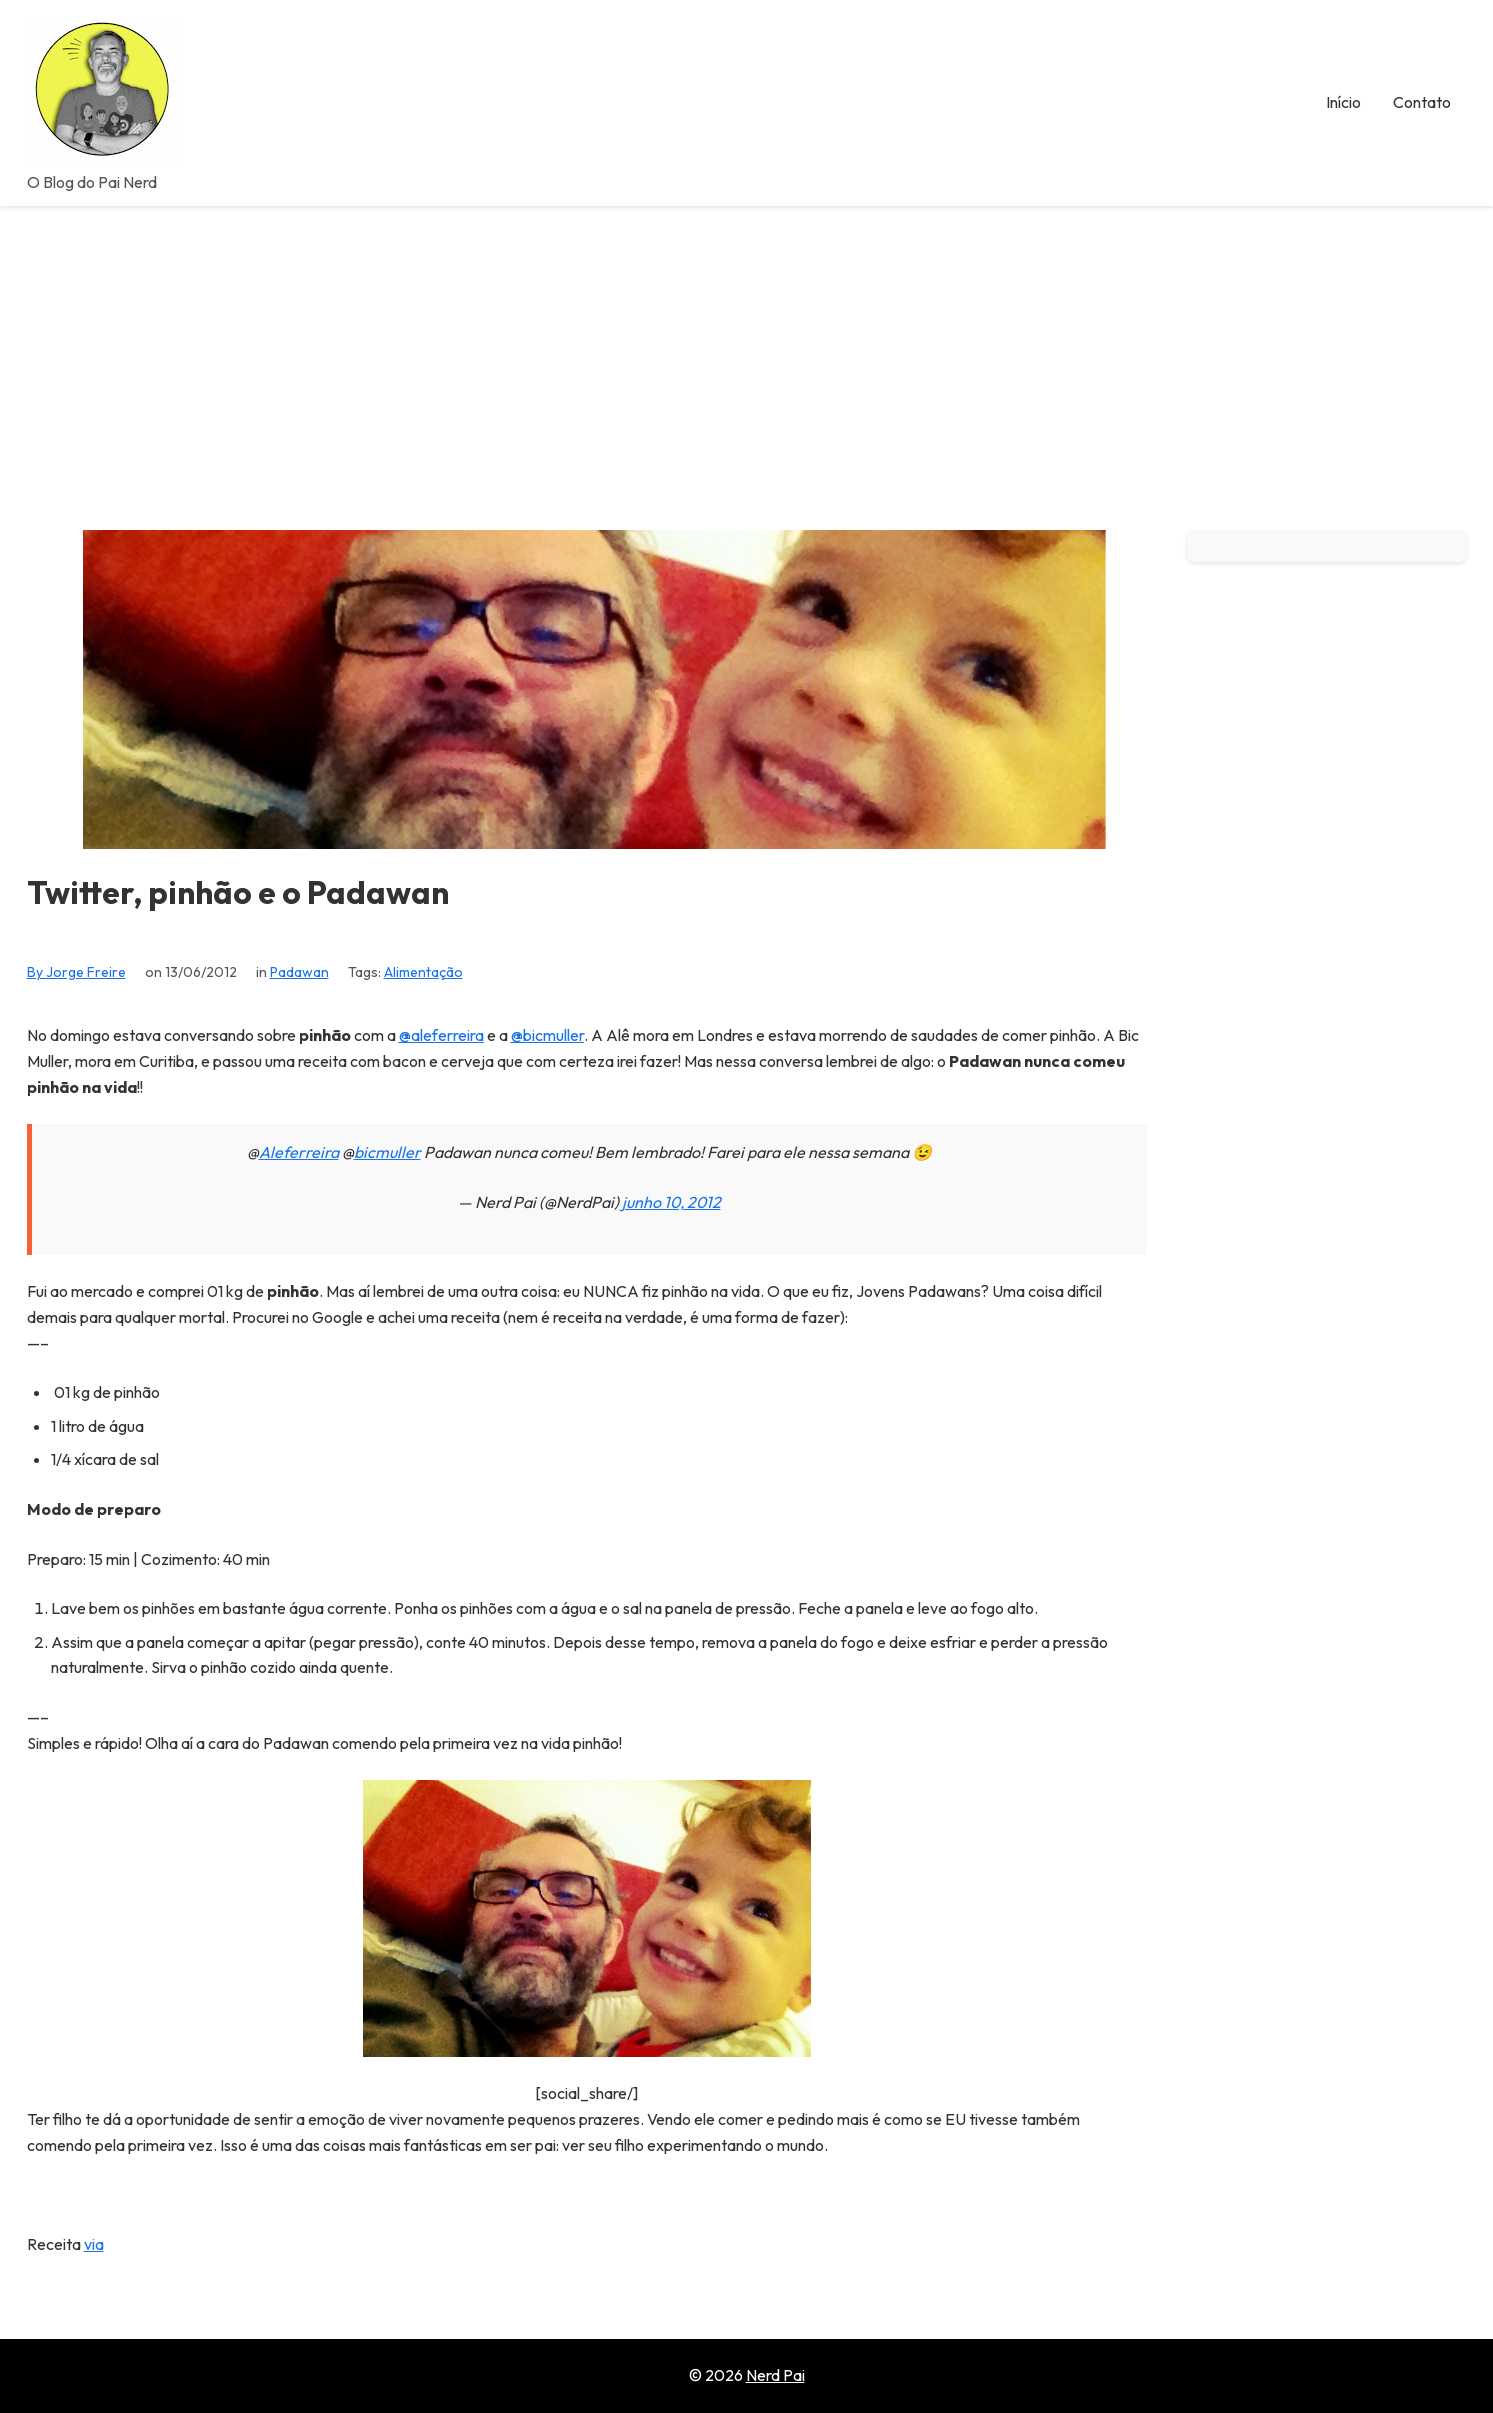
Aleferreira (299, 1152)
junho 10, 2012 (671, 1202)
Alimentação (423, 972)
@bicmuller (547, 1035)
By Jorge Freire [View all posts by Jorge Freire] (76, 972)
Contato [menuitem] (1422, 102)
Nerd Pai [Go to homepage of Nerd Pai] (775, 2375)
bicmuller (387, 1152)
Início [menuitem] (1343, 102)
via (94, 2244)
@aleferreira (441, 1035)
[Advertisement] (747, 356)
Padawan (299, 972)
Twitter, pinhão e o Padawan (238, 892)
